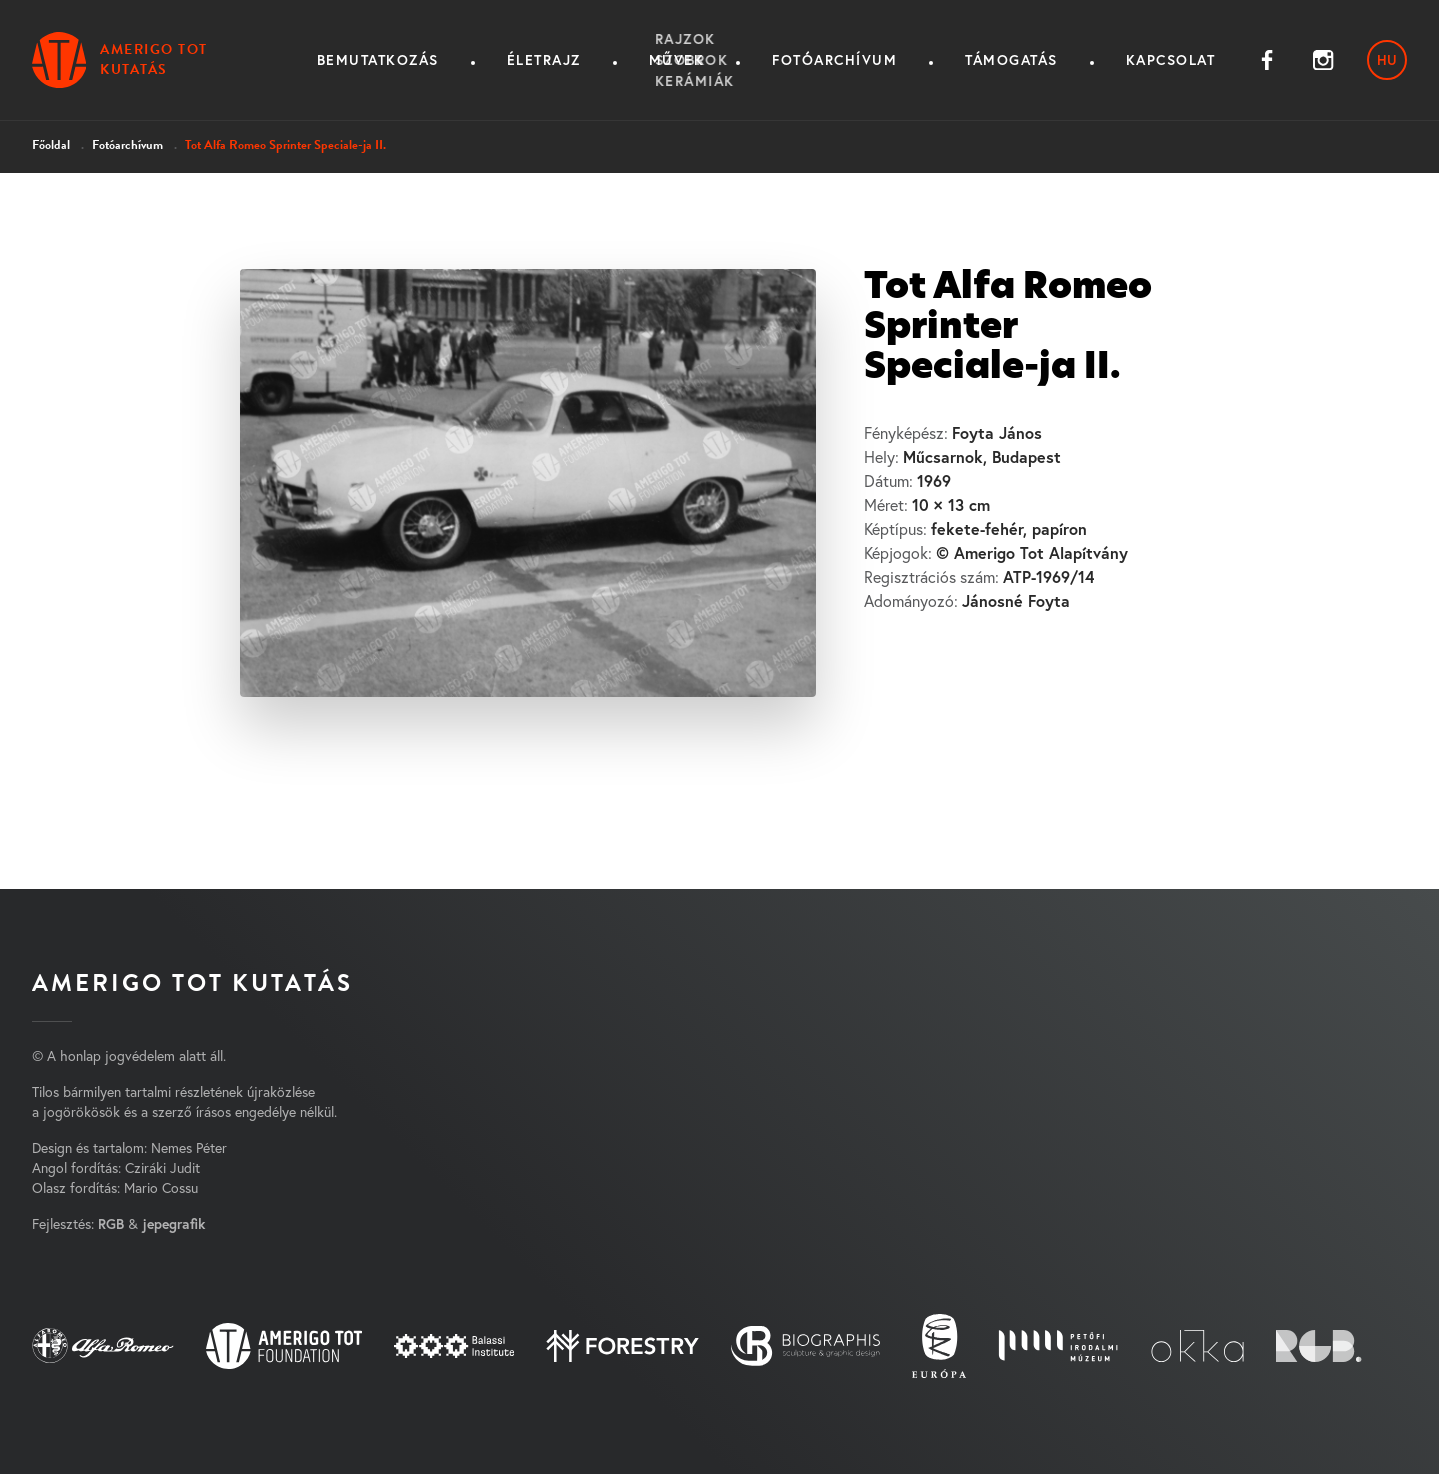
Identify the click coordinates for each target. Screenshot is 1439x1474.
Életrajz (544, 60)
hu (1387, 60)
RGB (111, 1224)
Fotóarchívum (834, 60)
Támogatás (1011, 60)
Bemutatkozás (378, 60)
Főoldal (51, 145)
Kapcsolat (1171, 60)
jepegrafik (173, 1224)
